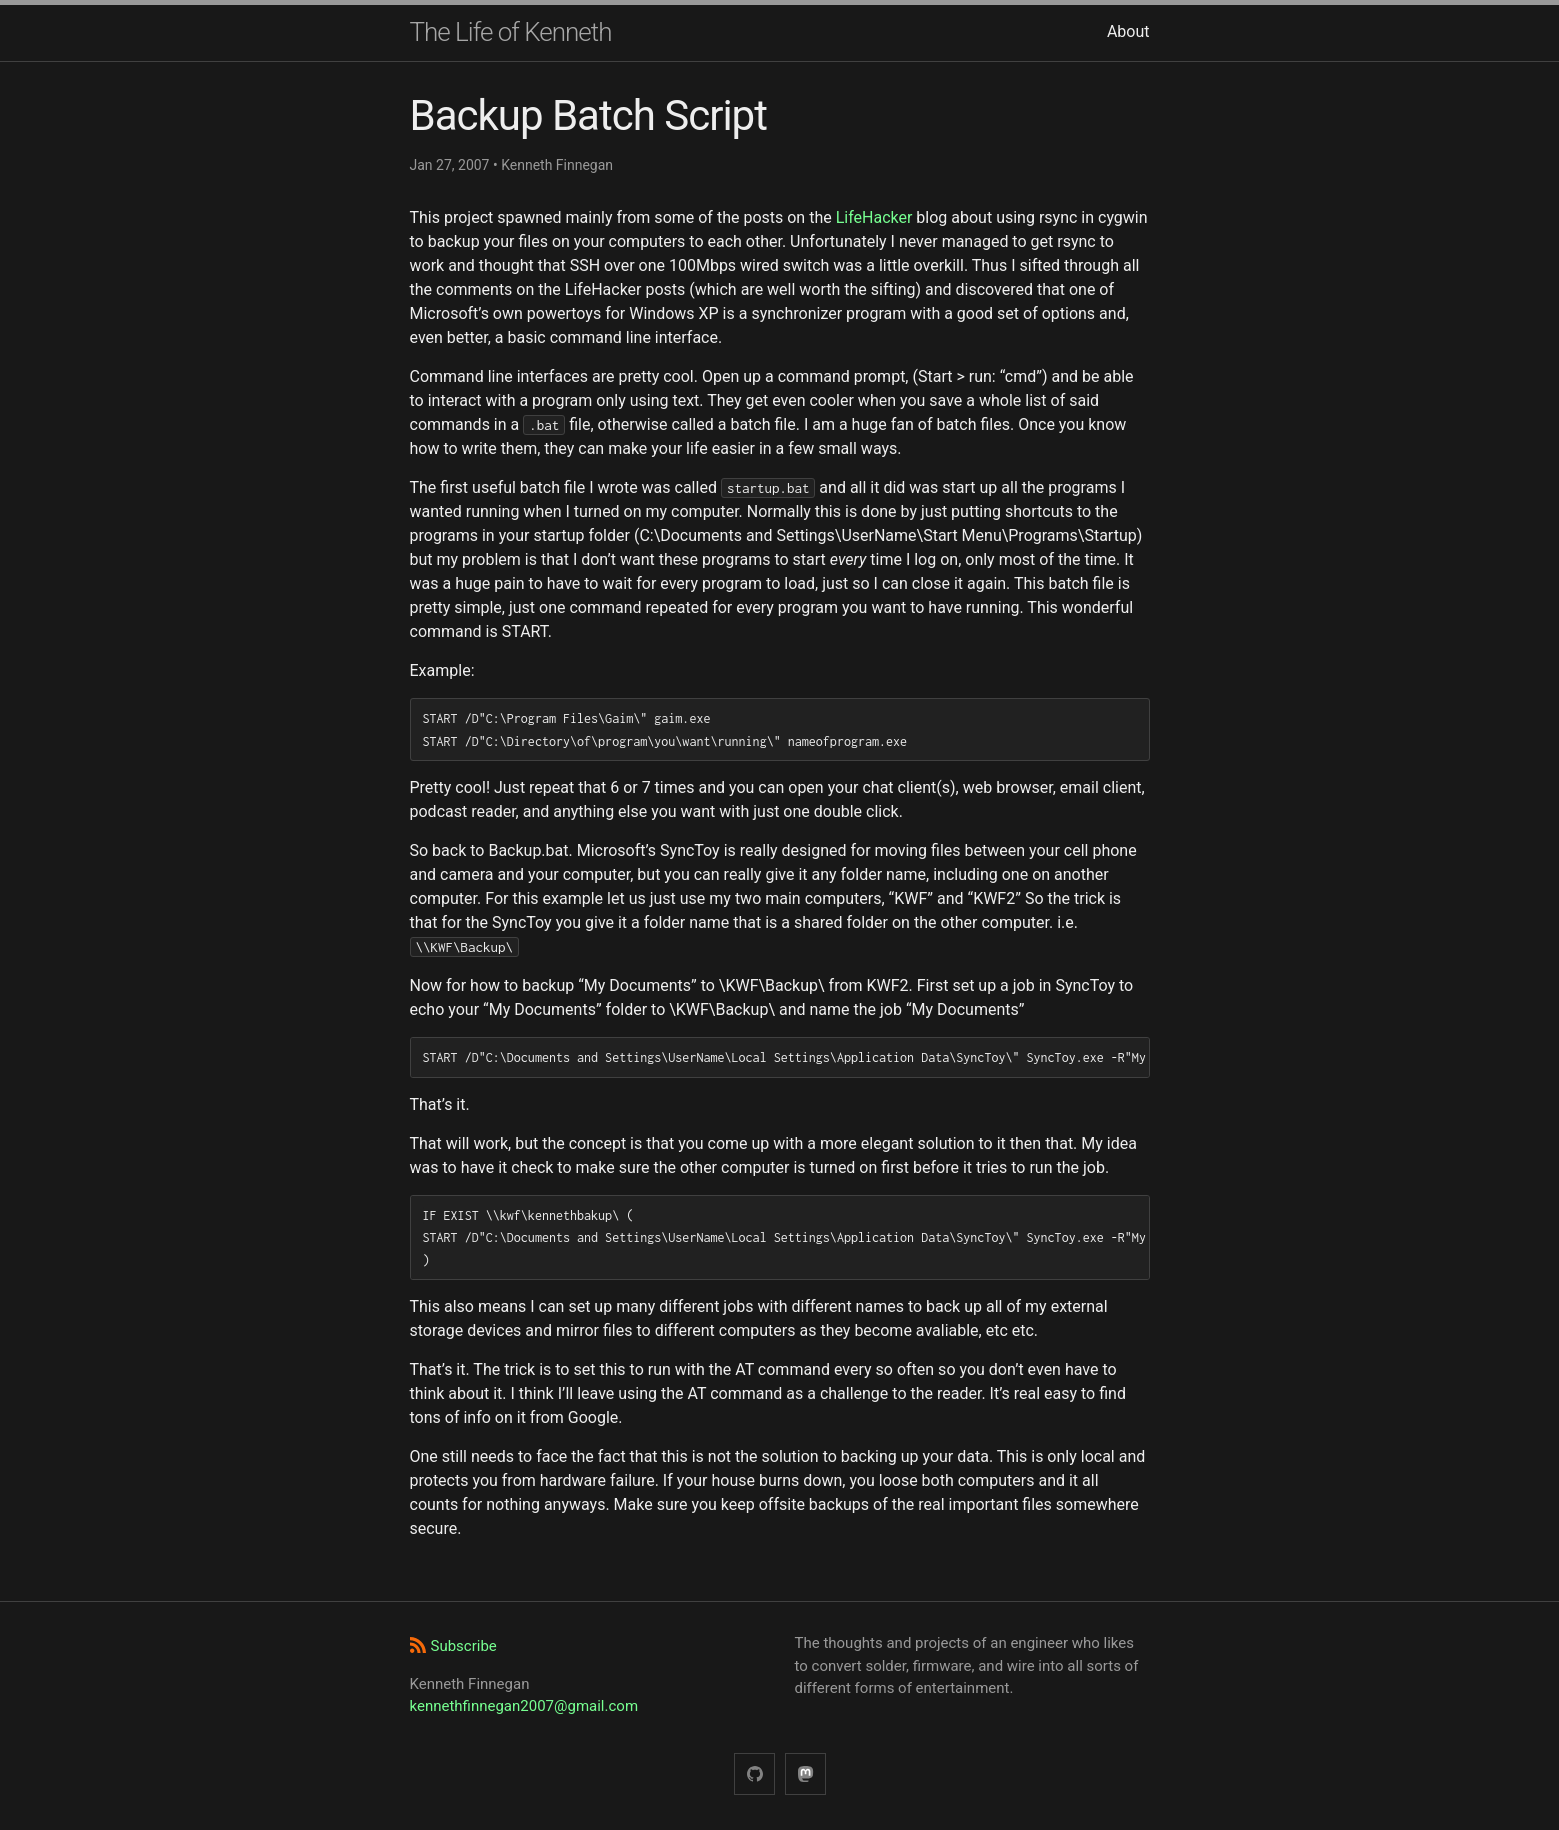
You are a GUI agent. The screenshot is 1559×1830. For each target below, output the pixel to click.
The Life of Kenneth (511, 32)
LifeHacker (874, 217)
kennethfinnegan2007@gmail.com (524, 1706)
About (1128, 31)
